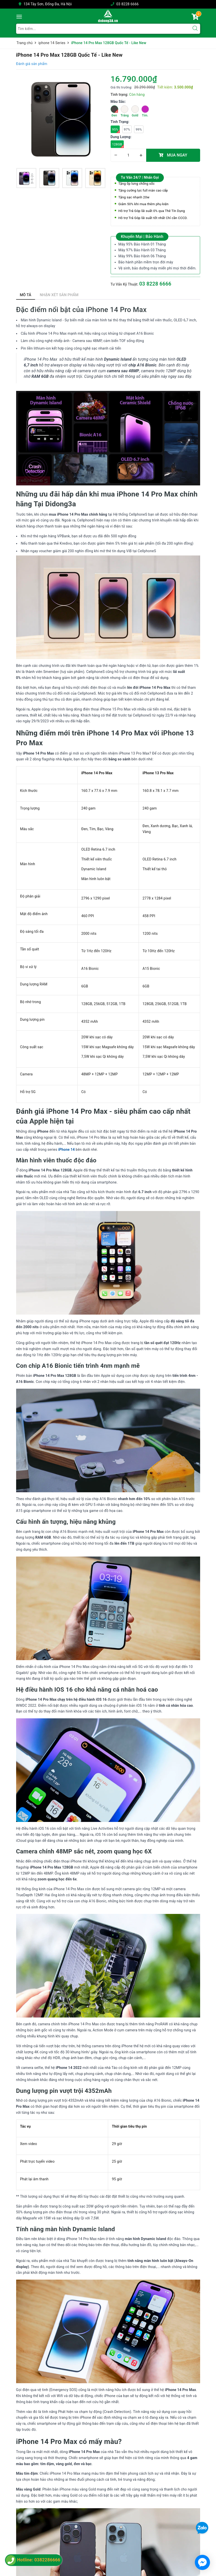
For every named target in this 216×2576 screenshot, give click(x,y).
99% (139, 129)
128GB (118, 145)
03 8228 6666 (127, 4)
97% (127, 129)
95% (116, 130)
